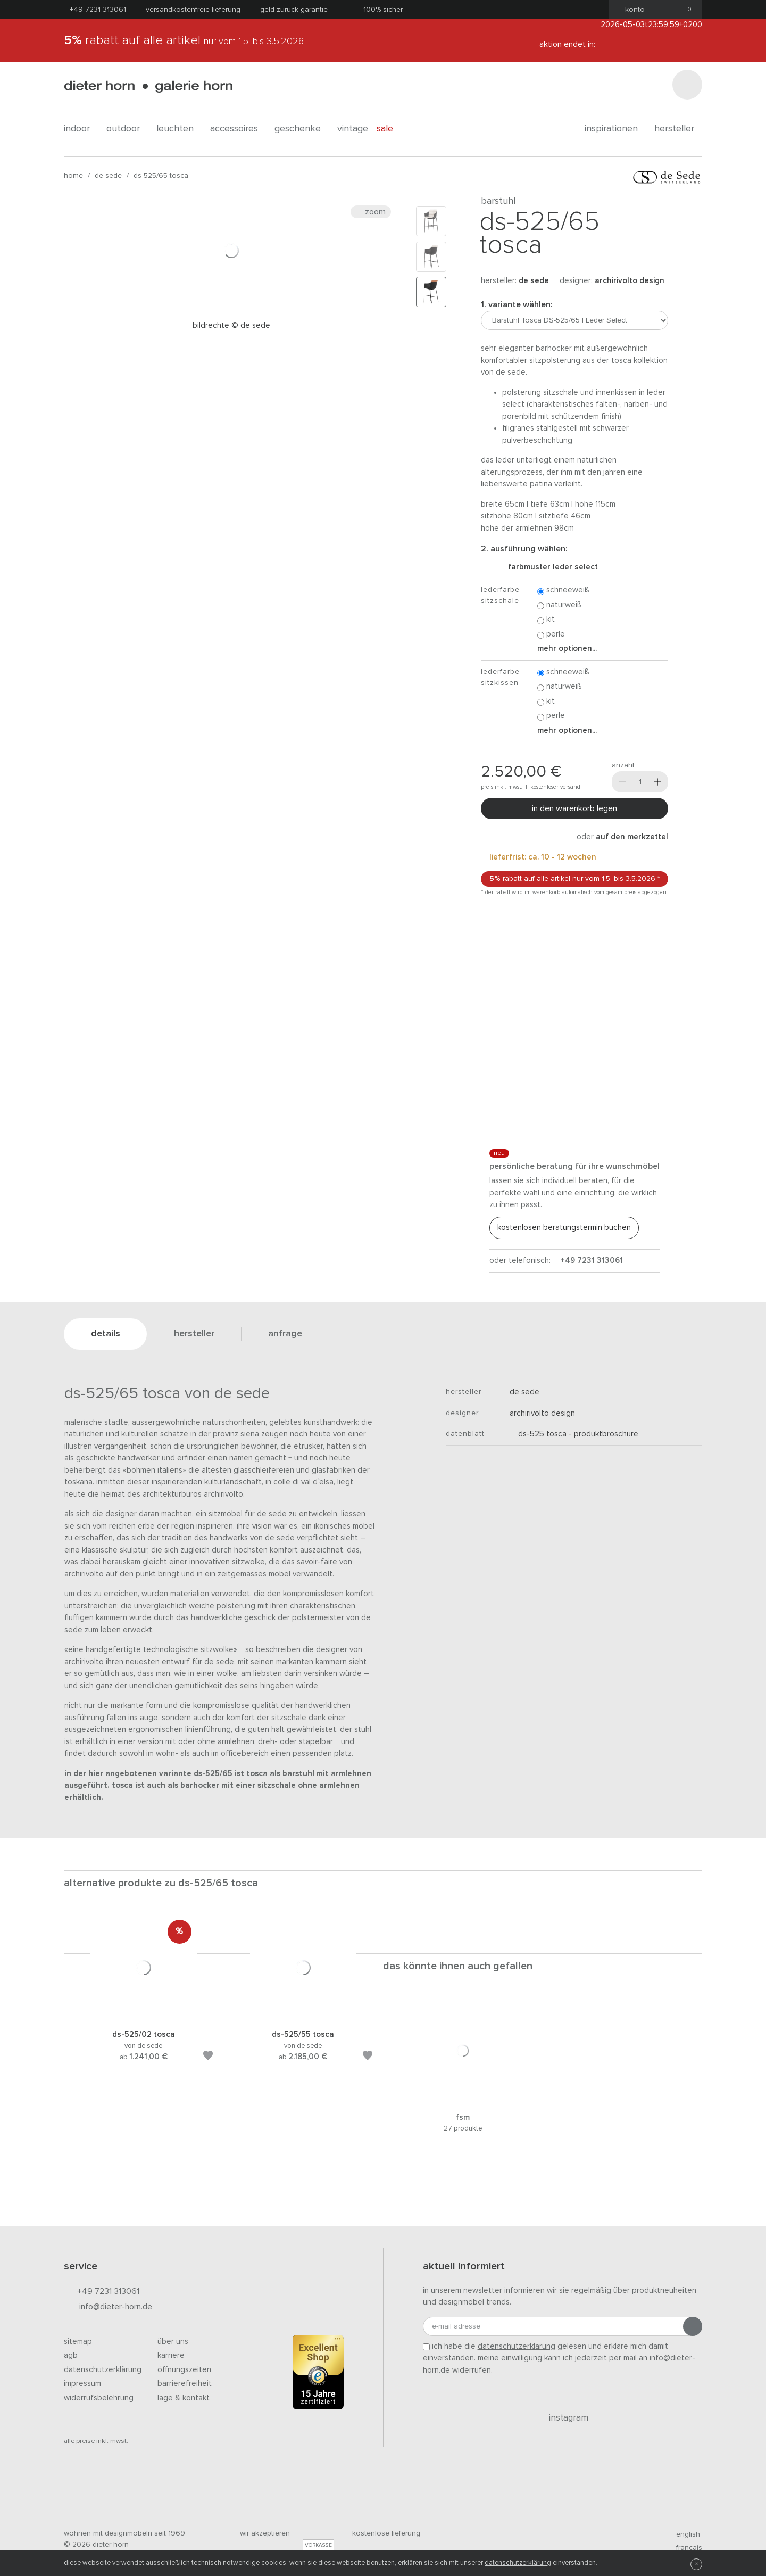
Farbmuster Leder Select (548, 567)
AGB (71, 2355)
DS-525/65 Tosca (161, 175)
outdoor (127, 129)
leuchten (179, 129)
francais (684, 2548)
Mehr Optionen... (567, 649)
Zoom (371, 212)
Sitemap (78, 2342)
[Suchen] (687, 85)
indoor (81, 129)
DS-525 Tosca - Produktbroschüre (574, 1434)
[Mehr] (657, 781)
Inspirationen (615, 129)
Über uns (172, 2342)
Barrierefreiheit (184, 2384)
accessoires (238, 129)
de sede (108, 175)
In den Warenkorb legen (574, 808)
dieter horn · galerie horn (148, 86)
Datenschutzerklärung (102, 2370)
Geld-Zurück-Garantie (294, 9)
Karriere (171, 2355)
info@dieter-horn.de (108, 2307)
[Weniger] (622, 781)
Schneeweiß (563, 590)
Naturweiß (559, 605)
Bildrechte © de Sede (231, 325)
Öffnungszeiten (184, 2370)
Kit (546, 619)
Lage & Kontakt (183, 2398)
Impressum (82, 2384)
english (683, 2534)
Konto (632, 9)
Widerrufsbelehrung (99, 2398)
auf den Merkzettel (632, 837)
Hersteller (678, 129)
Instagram (562, 2418)
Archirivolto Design (629, 281)
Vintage (352, 129)
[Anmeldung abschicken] (692, 2326)
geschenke (301, 129)
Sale (391, 129)
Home (73, 175)
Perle (551, 634)
